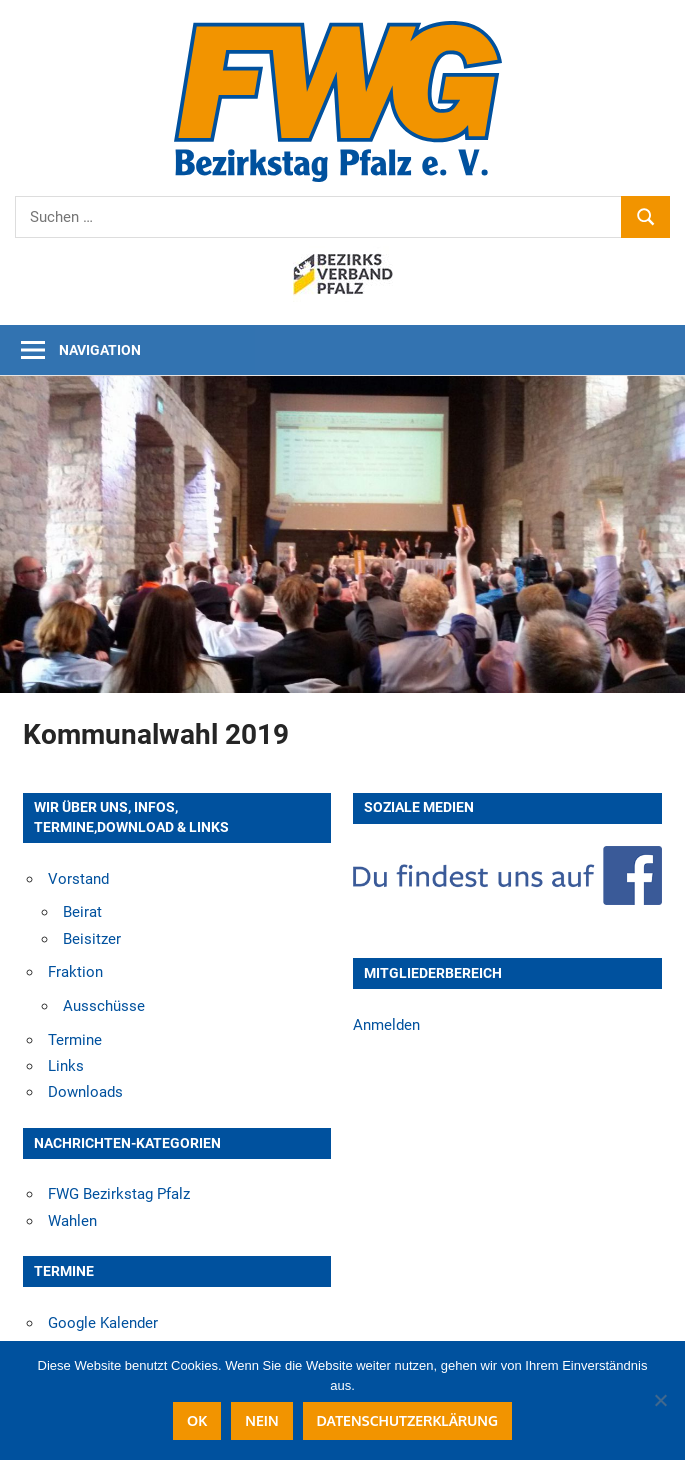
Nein (261, 1420)
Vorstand (78, 879)
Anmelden (386, 1025)
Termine (75, 1040)
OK (197, 1420)
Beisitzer (92, 939)
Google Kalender (103, 1323)
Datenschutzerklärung (407, 1420)
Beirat (82, 912)
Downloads (85, 1092)
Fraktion (75, 972)
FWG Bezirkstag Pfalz (119, 1194)
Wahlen (72, 1221)
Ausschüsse (104, 1006)
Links (66, 1066)
